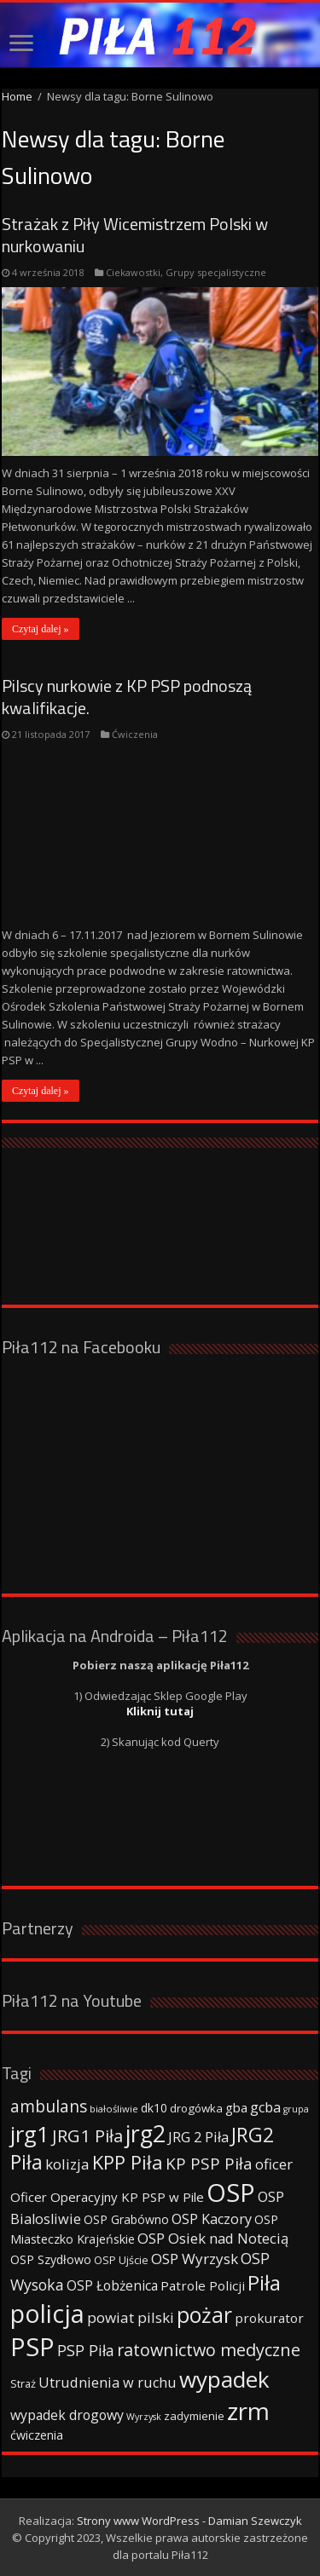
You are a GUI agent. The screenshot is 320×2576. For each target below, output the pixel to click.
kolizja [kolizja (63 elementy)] (67, 2164)
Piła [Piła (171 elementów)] (264, 2282)
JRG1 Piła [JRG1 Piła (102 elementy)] (87, 2135)
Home (17, 96)
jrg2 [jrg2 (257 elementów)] (145, 2133)
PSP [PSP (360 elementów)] (32, 2347)
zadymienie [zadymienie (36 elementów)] (194, 2415)
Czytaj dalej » (40, 629)
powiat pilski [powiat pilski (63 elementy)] (130, 2317)
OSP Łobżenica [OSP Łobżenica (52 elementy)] (112, 2285)
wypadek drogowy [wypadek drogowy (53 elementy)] (67, 2415)
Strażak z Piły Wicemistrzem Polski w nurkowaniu (135, 234)
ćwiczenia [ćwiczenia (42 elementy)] (36, 2435)
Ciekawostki (133, 272)
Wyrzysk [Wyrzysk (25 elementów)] (143, 2417)
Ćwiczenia (135, 734)
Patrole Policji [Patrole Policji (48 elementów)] (202, 2285)
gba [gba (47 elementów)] (236, 2107)
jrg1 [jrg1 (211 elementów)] (29, 2133)
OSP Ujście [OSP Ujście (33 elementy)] (121, 2260)
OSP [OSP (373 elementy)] (231, 2192)
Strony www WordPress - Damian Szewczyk (189, 2520)
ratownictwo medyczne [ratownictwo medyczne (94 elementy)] (208, 2349)
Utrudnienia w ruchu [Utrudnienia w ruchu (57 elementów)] (107, 2382)
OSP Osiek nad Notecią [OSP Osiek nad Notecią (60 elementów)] (212, 2238)
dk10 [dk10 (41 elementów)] (154, 2108)
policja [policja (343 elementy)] (47, 2313)
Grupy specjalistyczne (216, 272)
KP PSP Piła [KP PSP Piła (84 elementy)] (209, 2163)
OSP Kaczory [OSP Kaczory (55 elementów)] (212, 2219)
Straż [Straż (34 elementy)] (23, 2383)
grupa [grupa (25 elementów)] (296, 2109)
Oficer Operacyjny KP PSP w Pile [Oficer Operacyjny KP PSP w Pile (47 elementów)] (107, 2196)
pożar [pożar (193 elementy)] (204, 2314)
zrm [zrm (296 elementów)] (248, 2410)
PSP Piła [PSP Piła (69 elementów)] (85, 2350)
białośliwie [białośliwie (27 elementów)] (114, 2108)
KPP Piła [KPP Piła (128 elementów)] (127, 2162)
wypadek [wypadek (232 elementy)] (224, 2379)
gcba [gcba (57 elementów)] (265, 2107)
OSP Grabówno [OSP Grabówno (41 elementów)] (126, 2219)
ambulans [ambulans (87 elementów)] (48, 2106)
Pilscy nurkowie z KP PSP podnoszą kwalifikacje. (127, 696)
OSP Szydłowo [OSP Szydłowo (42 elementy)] (50, 2259)
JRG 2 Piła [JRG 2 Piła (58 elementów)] (198, 2137)
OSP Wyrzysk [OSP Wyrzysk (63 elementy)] (194, 2258)
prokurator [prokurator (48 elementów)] (269, 2317)
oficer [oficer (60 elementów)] (274, 2164)
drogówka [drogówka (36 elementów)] (196, 2108)
